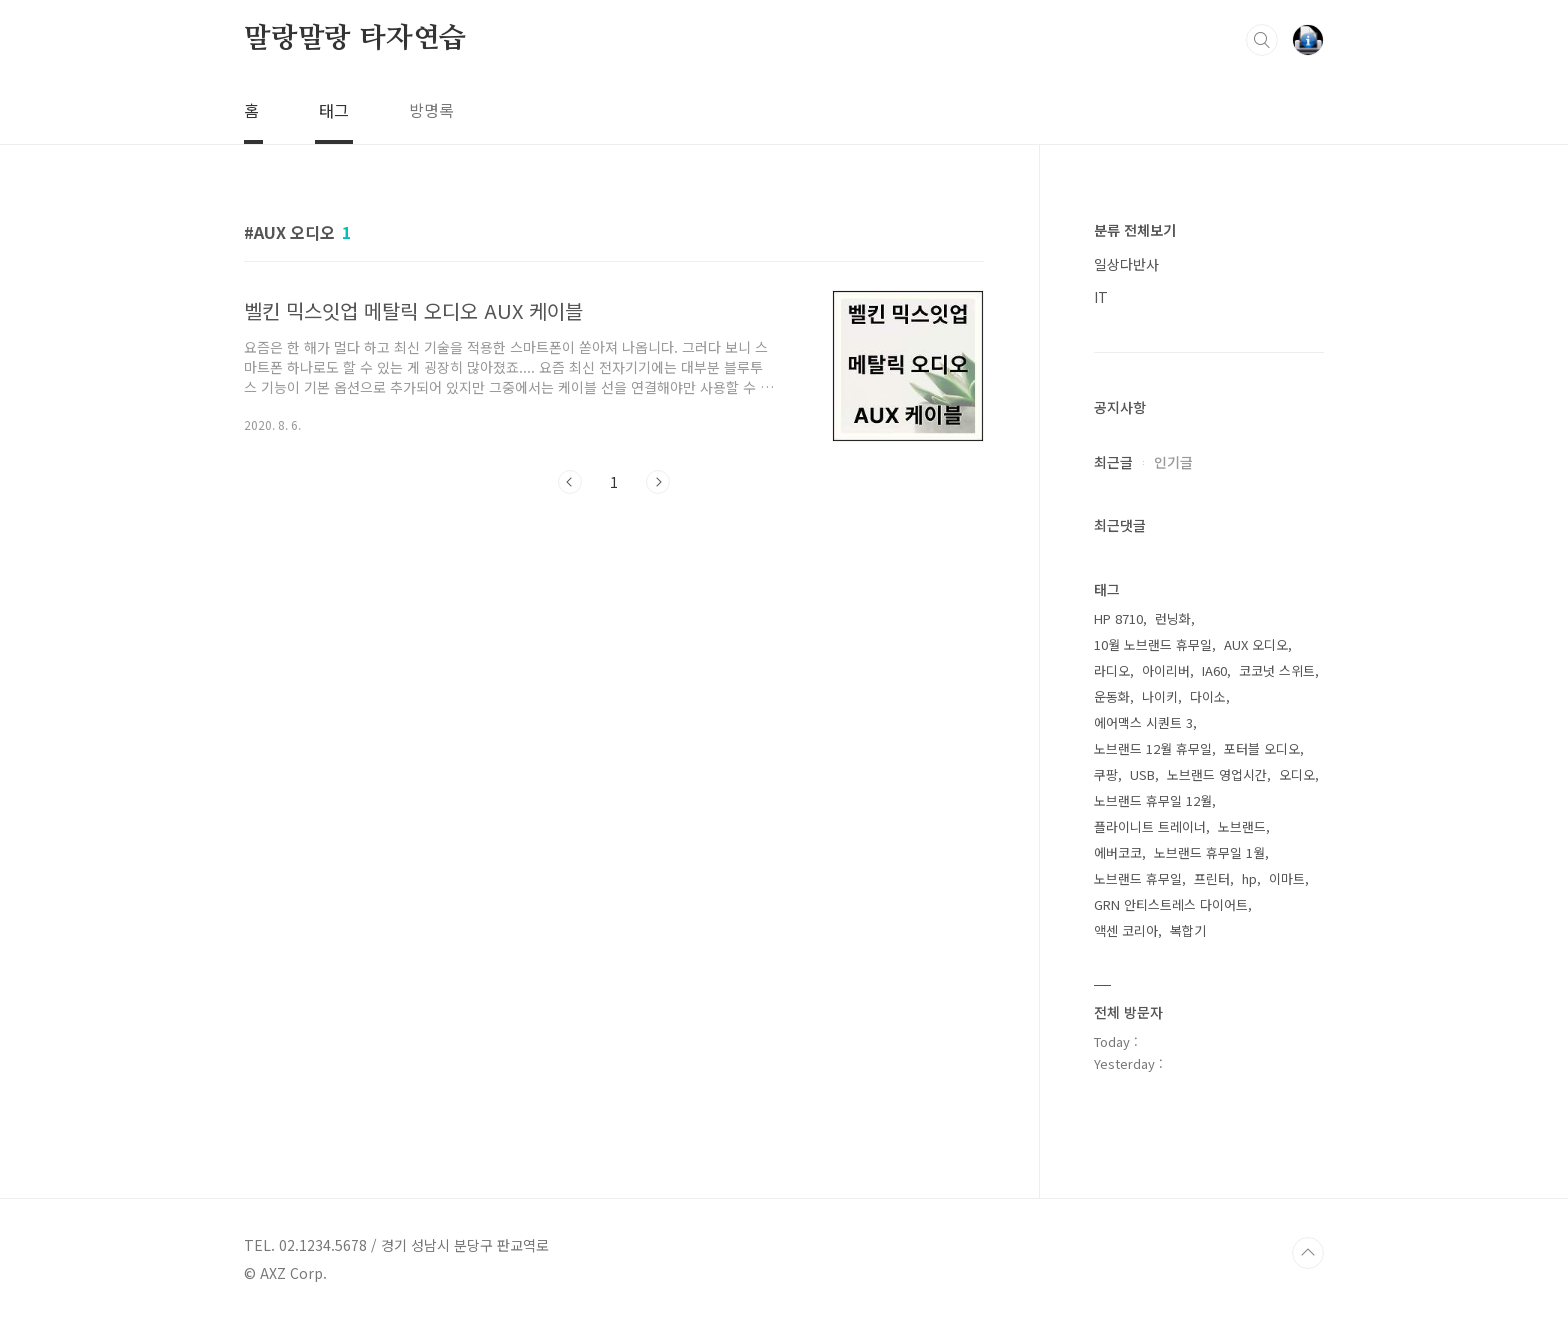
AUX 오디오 (1256, 644)
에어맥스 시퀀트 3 (1143, 722)
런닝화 (1173, 618)
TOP (1308, 1253)
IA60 (1214, 670)
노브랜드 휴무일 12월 (1153, 800)
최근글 (1113, 462)
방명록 (431, 110)
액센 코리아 (1126, 930)
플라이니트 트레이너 (1150, 826)
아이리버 (1166, 670)
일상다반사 (1126, 264)
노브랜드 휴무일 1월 (1209, 852)
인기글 (1173, 462)
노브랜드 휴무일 (1138, 878)
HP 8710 (1118, 618)
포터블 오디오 (1262, 748)
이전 (570, 482)
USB (1142, 774)
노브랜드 (1242, 826)
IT (1101, 297)
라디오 (1112, 670)
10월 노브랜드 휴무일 (1153, 644)
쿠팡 (1106, 774)
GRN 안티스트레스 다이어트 (1171, 904)
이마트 (1287, 878)
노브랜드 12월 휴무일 (1153, 748)
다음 (658, 482)
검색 (1262, 40)
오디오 (1297, 774)
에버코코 (1118, 852)
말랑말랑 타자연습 (355, 39)
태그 (334, 110)
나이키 (1160, 696)
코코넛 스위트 (1277, 670)
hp (1249, 878)
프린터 (1212, 878)
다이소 (1208, 696)
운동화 (1112, 696)
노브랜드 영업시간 (1217, 774)
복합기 (1188, 930)
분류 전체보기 (1135, 230)
